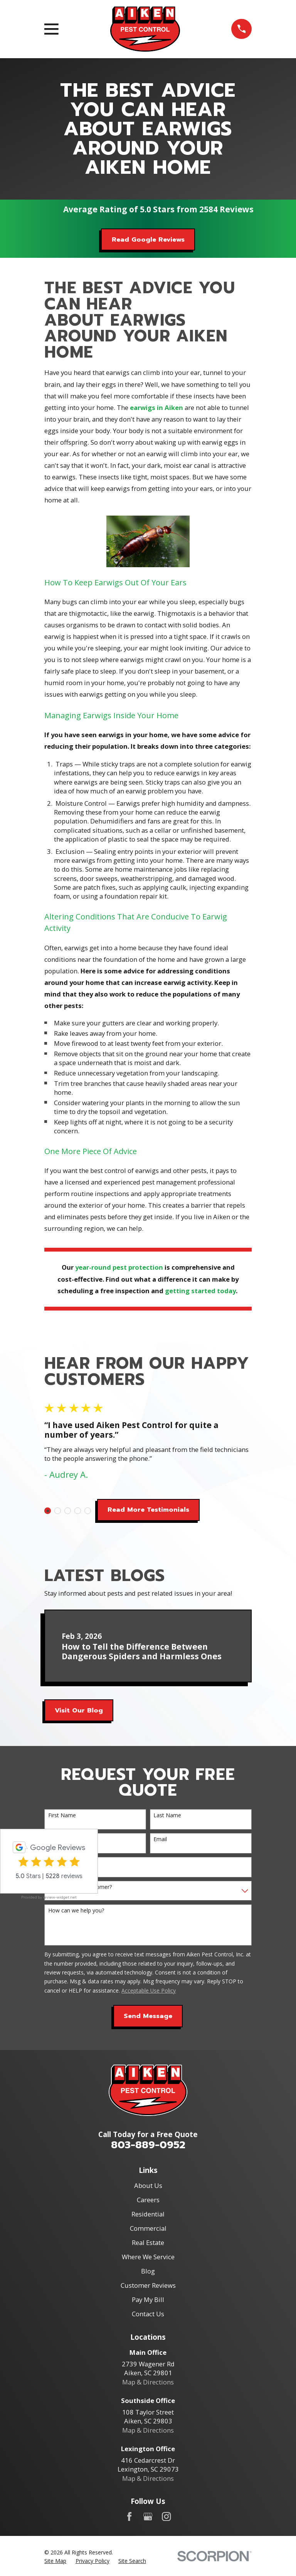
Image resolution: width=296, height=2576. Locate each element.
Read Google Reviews (148, 239)
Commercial (148, 2228)
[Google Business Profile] (147, 2516)
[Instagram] (166, 2516)
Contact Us (148, 2313)
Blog (148, 2271)
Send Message (148, 2016)
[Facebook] (129, 2516)
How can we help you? (76, 1910)
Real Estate (148, 2242)
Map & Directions (148, 2382)
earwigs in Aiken (156, 407)
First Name (62, 1815)
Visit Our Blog (79, 1710)
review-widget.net (60, 1897)
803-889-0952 (148, 2145)
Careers (148, 2199)
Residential (148, 2214)
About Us (148, 2185)
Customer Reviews (148, 2285)
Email (160, 1839)
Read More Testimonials (148, 1509)
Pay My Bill (148, 2299)
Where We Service (148, 2256)
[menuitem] (55, 2560)
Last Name (167, 1815)
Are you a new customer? (80, 1887)
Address (58, 1863)
